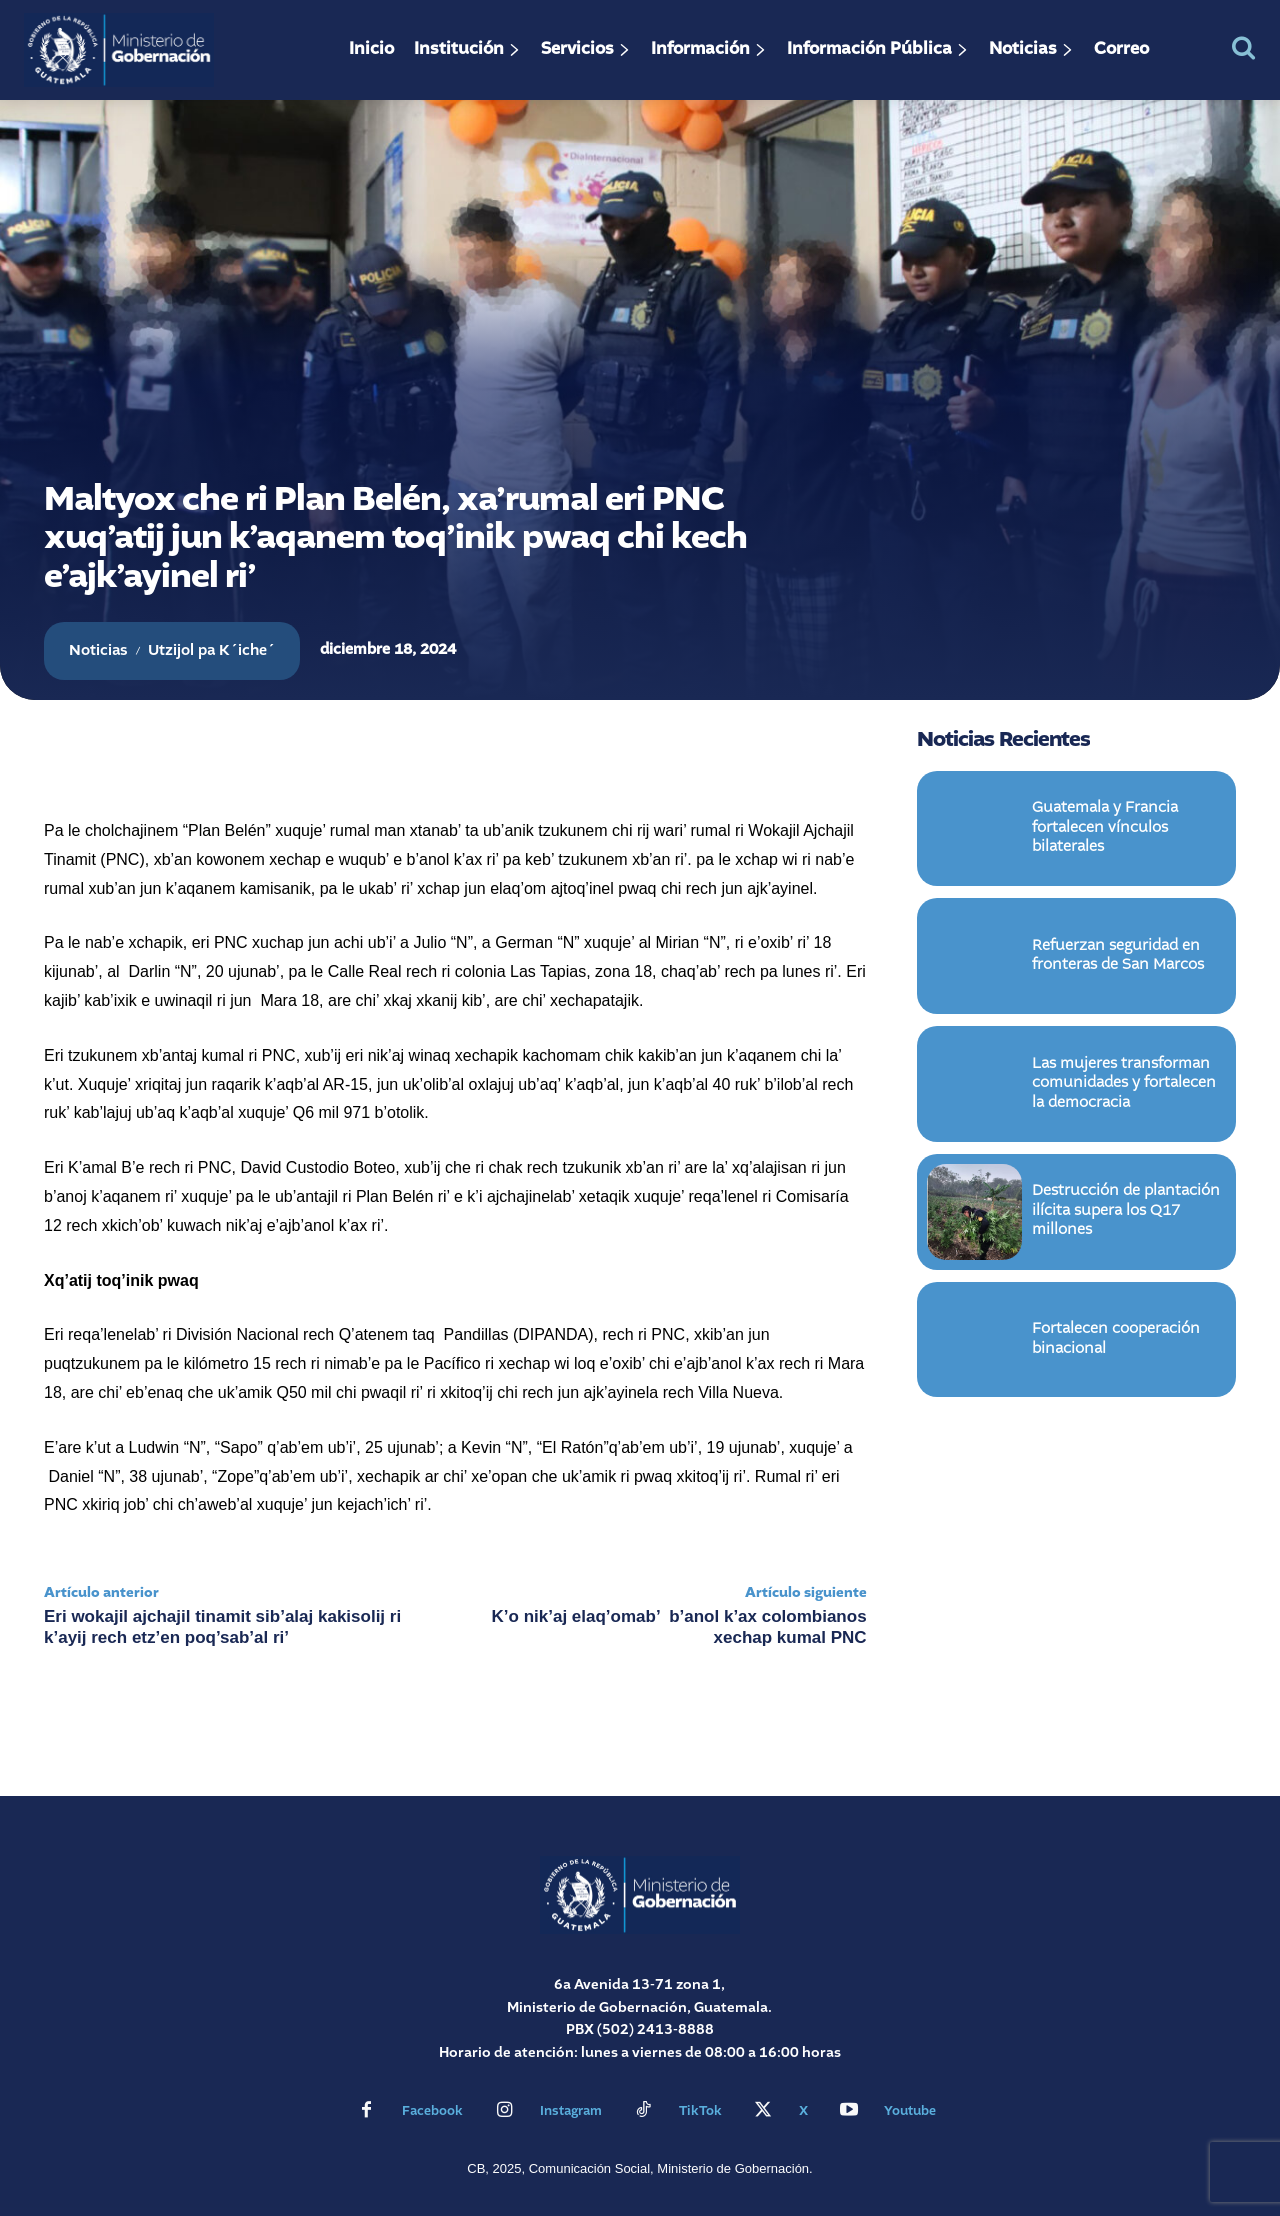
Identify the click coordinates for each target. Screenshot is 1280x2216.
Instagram (571, 2111)
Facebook (432, 2111)
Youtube (910, 2111)
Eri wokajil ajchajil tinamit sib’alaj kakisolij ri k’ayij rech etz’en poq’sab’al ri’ (222, 1626)
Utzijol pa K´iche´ (211, 651)
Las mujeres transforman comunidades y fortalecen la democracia (1124, 1086)
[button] (1243, 47)
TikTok (700, 2111)
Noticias (98, 651)
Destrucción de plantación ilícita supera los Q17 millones (1126, 1214)
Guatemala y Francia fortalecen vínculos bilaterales (1105, 831)
